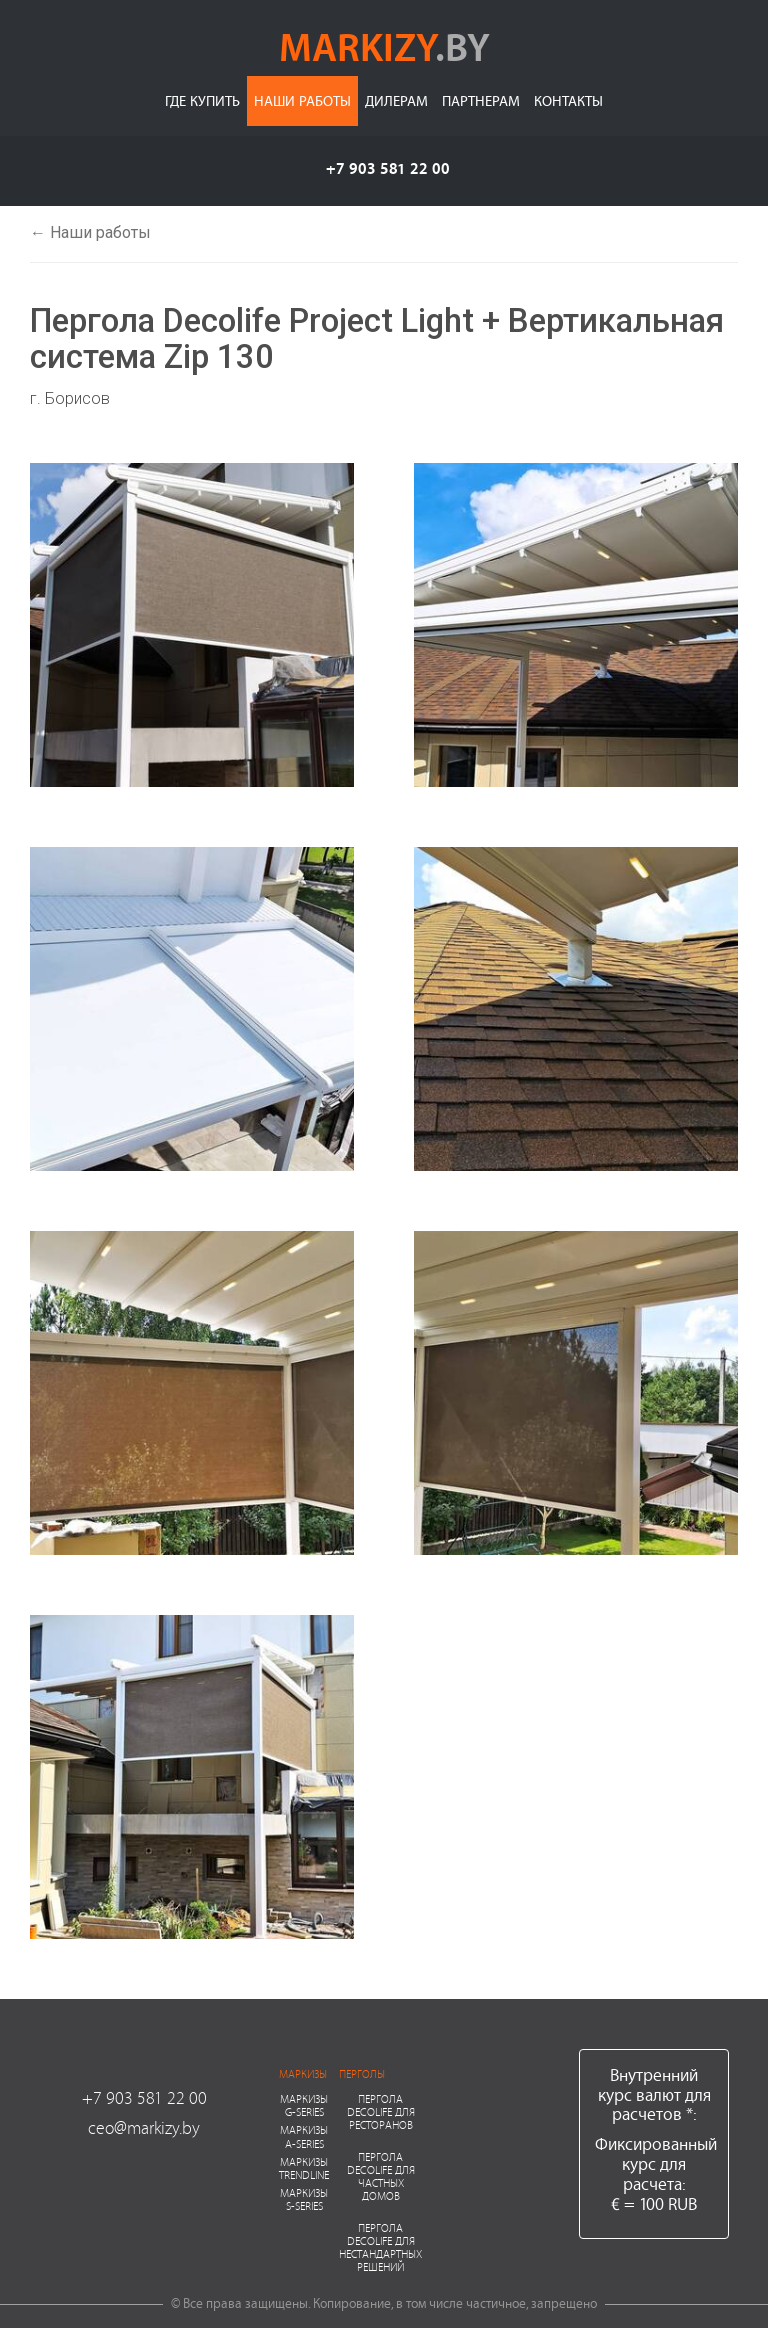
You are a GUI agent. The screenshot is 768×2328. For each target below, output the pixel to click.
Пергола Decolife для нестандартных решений (380, 2247)
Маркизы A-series (304, 2136)
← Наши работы (90, 232)
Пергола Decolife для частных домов (381, 2176)
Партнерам (481, 100)
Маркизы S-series (304, 2199)
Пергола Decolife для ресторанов (381, 2111)
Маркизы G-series (304, 2105)
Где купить (202, 100)
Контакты (568, 100)
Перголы (362, 2073)
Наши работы (302, 100)
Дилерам (396, 100)
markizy (384, 46)
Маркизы (303, 2073)
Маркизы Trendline (304, 2168)
